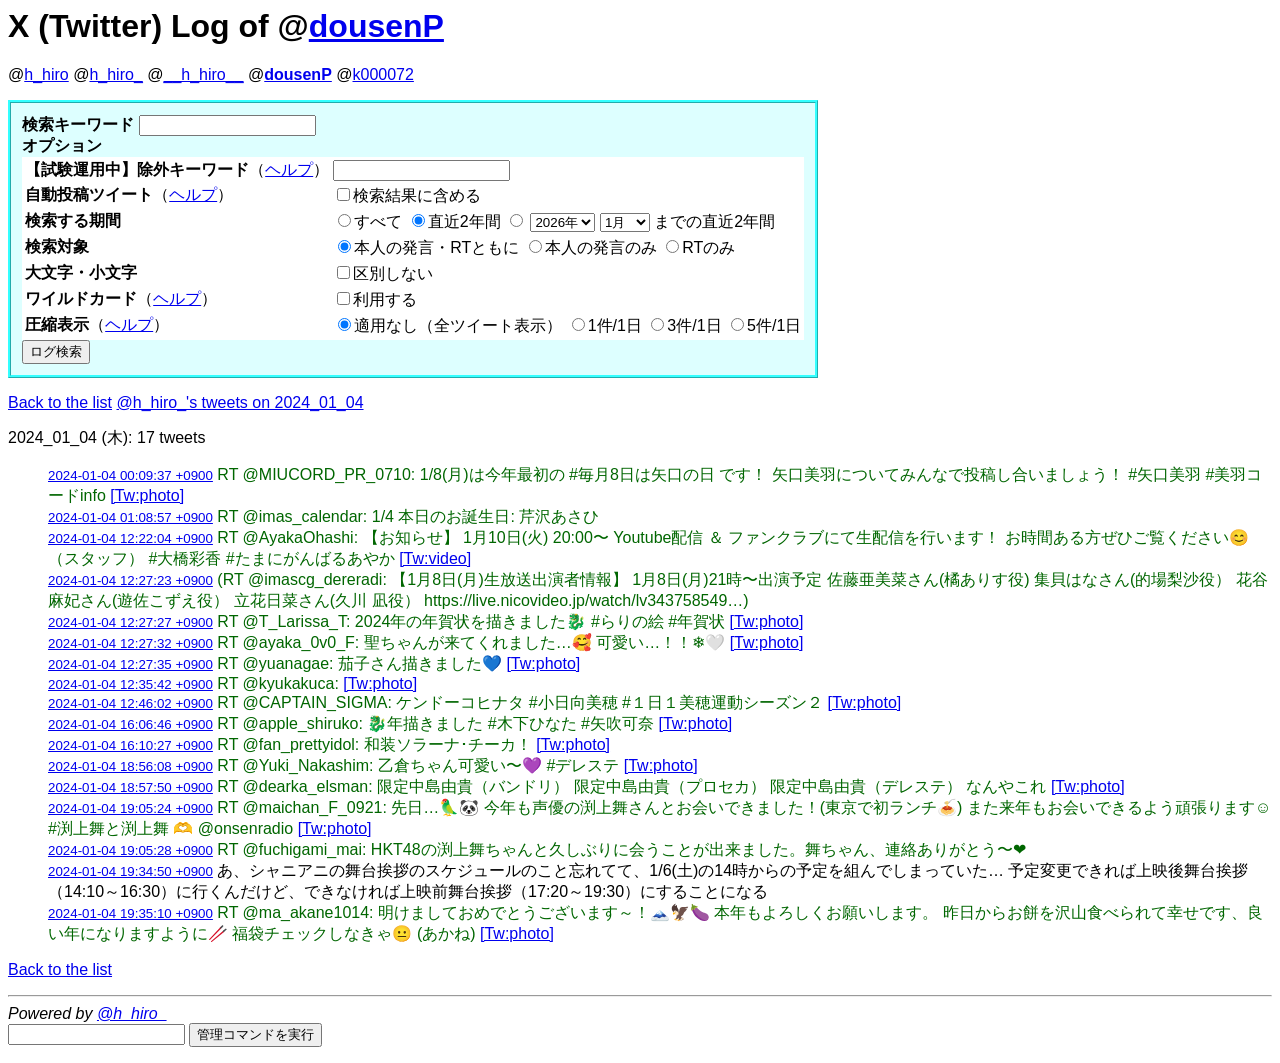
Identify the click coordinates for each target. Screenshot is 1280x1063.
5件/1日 (774, 325)
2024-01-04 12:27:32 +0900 (130, 643)
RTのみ (708, 247)
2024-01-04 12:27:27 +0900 (130, 622)
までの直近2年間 (650, 221)
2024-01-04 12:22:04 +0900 (130, 538)
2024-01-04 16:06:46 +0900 (130, 724)
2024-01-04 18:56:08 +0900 (130, 766)
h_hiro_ (115, 74)
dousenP (376, 26)
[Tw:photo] (147, 495)
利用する (385, 299)
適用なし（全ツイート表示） (458, 325)
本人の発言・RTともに (436, 247)
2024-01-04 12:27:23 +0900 (130, 580)
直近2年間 (464, 221)
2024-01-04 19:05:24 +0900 (130, 808)
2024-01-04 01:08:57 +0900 (130, 517)
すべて (378, 221)
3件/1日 (694, 325)
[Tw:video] (435, 558)
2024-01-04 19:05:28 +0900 (130, 850)
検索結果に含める (417, 195)
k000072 (383, 74)
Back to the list (60, 402)
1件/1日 (615, 325)
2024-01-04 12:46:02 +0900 (130, 703)
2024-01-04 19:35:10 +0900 (130, 913)
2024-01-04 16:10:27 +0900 (130, 745)
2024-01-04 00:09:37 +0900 (130, 475)
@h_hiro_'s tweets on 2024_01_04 (240, 402)
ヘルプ (289, 169)
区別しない (393, 273)
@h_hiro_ (132, 1013)
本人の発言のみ (601, 247)
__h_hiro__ (203, 74)
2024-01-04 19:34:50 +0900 (130, 871)
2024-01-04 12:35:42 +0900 (130, 684)
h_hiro (46, 74)
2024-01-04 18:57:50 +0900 (130, 787)
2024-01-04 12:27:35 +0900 (130, 664)
